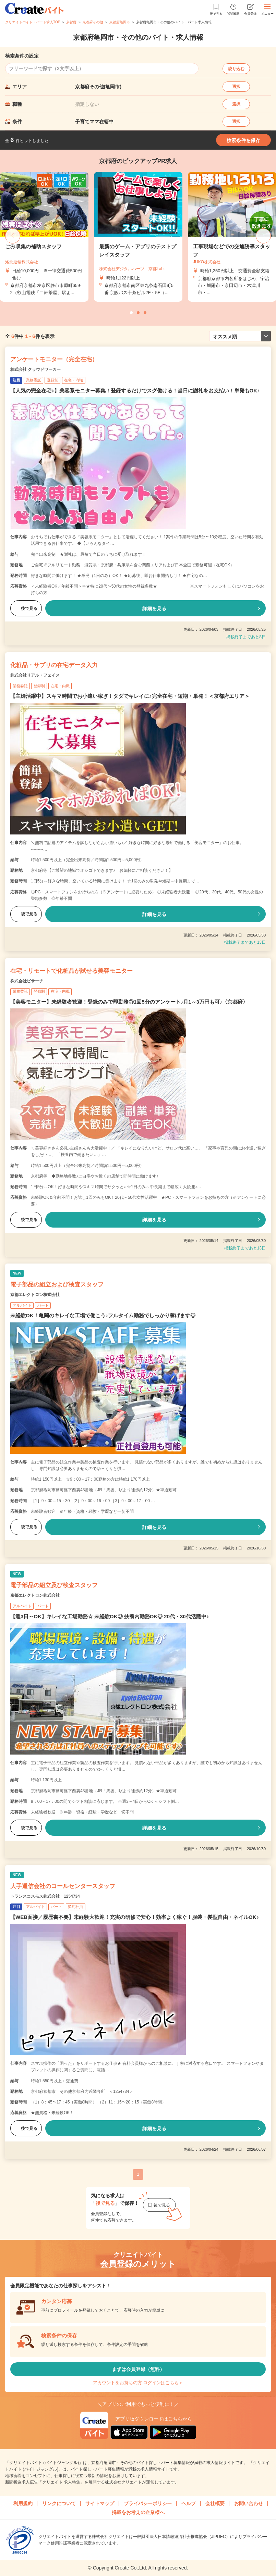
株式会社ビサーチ (26, 981)
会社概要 (215, 2503)
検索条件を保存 (243, 140)
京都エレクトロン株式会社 (35, 1294)
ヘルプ (188, 2503)
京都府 (71, 22)
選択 (236, 86)
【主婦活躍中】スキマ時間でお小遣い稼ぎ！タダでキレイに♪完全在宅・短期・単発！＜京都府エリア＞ (130, 696)
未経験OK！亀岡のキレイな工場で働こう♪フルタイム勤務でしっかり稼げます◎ (102, 1315)
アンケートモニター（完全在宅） (54, 359)
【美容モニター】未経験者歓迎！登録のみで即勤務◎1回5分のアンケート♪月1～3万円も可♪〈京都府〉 (129, 1002)
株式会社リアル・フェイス (35, 675)
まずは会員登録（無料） (138, 2369)
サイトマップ (99, 2503)
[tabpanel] (138, 237)
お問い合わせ (248, 2503)
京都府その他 (93, 22)
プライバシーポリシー (148, 2503)
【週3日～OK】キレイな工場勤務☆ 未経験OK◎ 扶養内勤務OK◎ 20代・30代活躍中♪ (109, 1616)
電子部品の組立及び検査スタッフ (54, 1585)
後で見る (26, 608)
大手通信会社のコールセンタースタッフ (62, 1886)
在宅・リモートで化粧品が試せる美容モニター (71, 971)
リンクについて (59, 2503)
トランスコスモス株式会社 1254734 (45, 1896)
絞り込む (236, 68)
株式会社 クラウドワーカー (35, 369)
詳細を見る (154, 608)
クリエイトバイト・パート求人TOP (32, 22)
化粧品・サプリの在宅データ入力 (54, 665)
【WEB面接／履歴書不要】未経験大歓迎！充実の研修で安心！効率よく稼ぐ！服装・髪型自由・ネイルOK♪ (134, 1917)
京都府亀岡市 (119, 22)
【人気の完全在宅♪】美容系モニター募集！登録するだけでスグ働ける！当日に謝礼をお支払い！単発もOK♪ (135, 390)
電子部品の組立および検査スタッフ (57, 1284)
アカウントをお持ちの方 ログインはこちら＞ (138, 2382)
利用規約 (23, 2503)
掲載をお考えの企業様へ (138, 2512)
